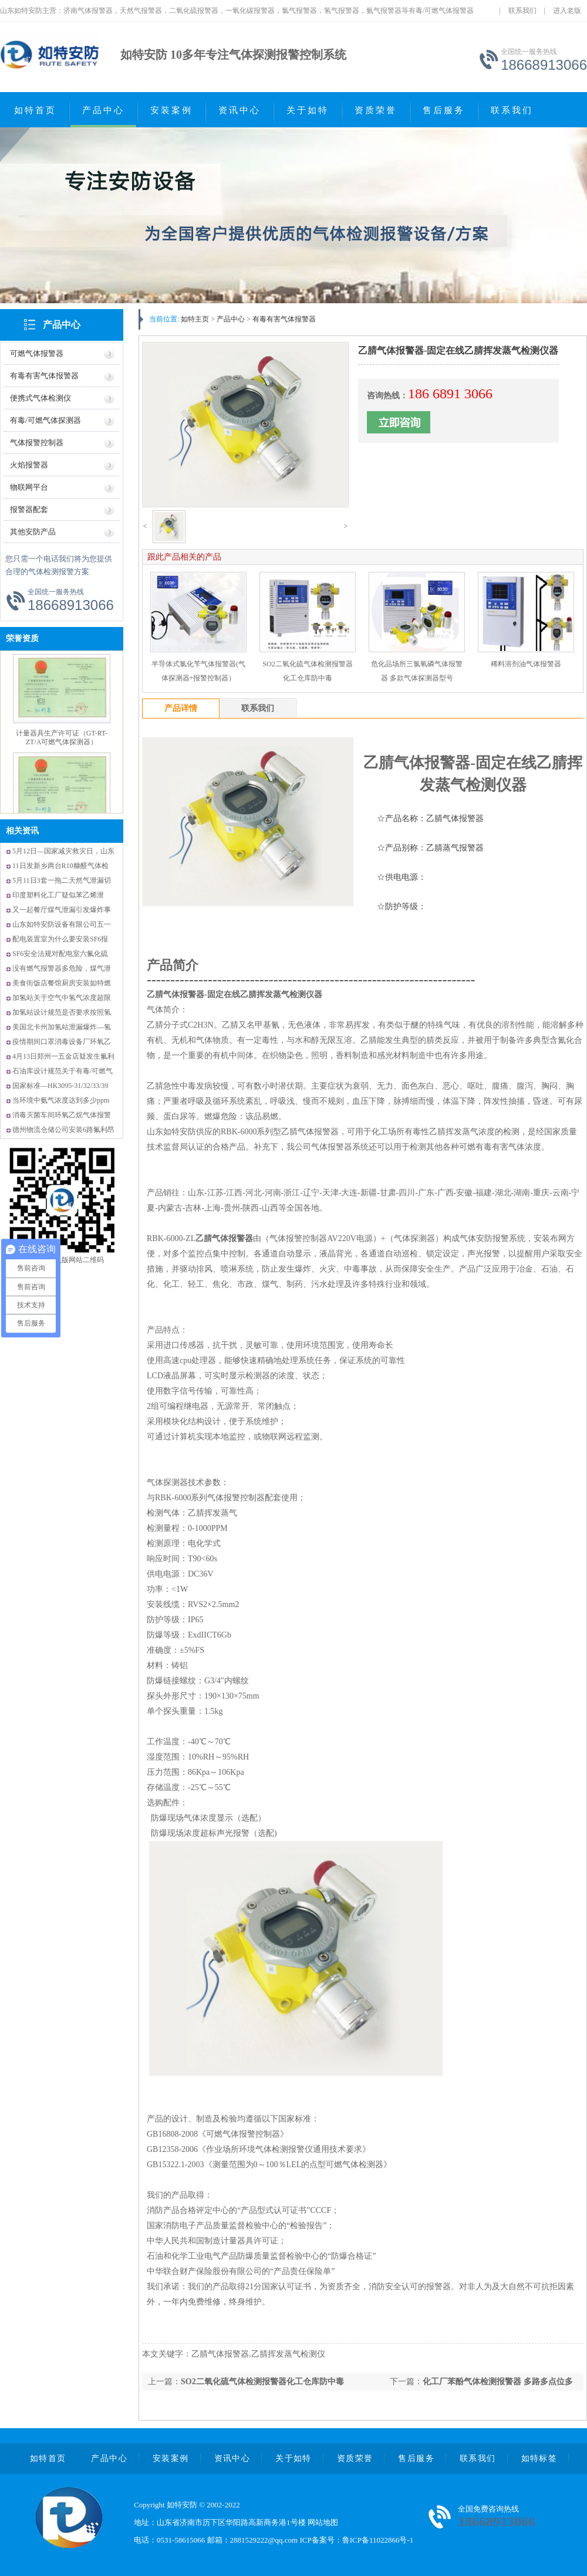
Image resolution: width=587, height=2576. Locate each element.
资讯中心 (239, 110)
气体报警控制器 (36, 442)
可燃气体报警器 (36, 353)
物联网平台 (29, 487)
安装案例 (171, 110)
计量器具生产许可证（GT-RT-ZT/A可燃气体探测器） (61, 737)
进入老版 (567, 10)
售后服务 (444, 110)
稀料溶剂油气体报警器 (526, 664)
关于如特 (307, 110)
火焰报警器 (29, 464)
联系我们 (522, 10)
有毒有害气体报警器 (44, 375)
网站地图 (323, 2522)
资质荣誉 (376, 110)
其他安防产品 (33, 531)
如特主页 (195, 319)
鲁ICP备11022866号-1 (378, 2540)
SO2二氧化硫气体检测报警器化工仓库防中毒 (262, 2381)
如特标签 (539, 2458)
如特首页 (35, 110)
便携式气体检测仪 (40, 398)
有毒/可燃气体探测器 (45, 420)
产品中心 (103, 110)
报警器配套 (29, 509)
